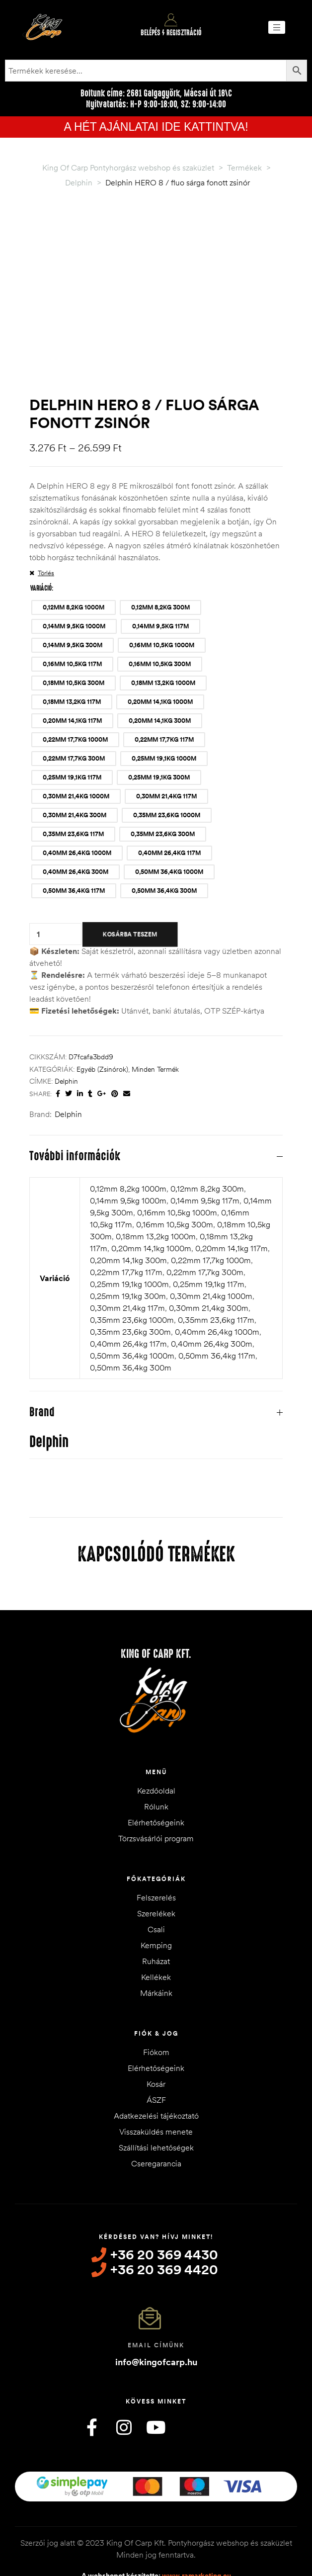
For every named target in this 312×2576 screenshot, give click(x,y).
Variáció (41, 545)
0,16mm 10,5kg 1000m (177, 1170)
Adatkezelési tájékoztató (156, 2073)
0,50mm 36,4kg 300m (130, 1325)
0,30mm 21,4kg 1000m (211, 1253)
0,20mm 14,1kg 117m (231, 1205)
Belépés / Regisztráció (171, 33)
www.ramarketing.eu (196, 2533)
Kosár (156, 2041)
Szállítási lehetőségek (156, 2105)
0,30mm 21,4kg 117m (127, 1265)
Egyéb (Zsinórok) (102, 1026)
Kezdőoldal (156, 1748)
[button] (276, 27)
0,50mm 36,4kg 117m (216, 1313)
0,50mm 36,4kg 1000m (132, 1313)
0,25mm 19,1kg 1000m (129, 1241)
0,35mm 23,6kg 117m (216, 1277)
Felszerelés (156, 1855)
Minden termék (155, 1026)
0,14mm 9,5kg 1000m (128, 1158)
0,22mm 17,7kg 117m (126, 1229)
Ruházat (156, 1918)
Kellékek (156, 1934)
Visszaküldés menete (156, 2089)
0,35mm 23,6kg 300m (130, 1289)
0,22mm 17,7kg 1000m (211, 1217)
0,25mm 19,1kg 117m (208, 1241)
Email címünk (156, 2302)
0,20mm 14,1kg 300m (128, 1217)
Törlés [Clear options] (46, 530)
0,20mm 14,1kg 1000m (151, 1205)
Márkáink (156, 1950)
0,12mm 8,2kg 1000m (128, 1146)
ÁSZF (156, 2057)
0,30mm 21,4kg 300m (208, 1265)
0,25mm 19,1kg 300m (128, 1253)
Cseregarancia (156, 2121)
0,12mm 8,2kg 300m (207, 1146)
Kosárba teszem (130, 891)
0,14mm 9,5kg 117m (204, 1158)
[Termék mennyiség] (38, 891)
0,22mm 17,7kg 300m (204, 1229)
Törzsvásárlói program (156, 1796)
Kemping (156, 1902)
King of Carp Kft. (156, 1611)
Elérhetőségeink (156, 1780)
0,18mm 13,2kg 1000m (156, 1194)
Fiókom (156, 2009)
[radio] (73, 564)
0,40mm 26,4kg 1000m (217, 1289)
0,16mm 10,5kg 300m (174, 1182)
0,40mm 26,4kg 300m (211, 1301)
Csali (156, 1886)
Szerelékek (156, 1871)
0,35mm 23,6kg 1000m (132, 1277)
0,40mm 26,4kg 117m (128, 1301)
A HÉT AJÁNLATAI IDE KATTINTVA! (156, 126)
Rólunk (156, 1764)
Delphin (66, 1038)
